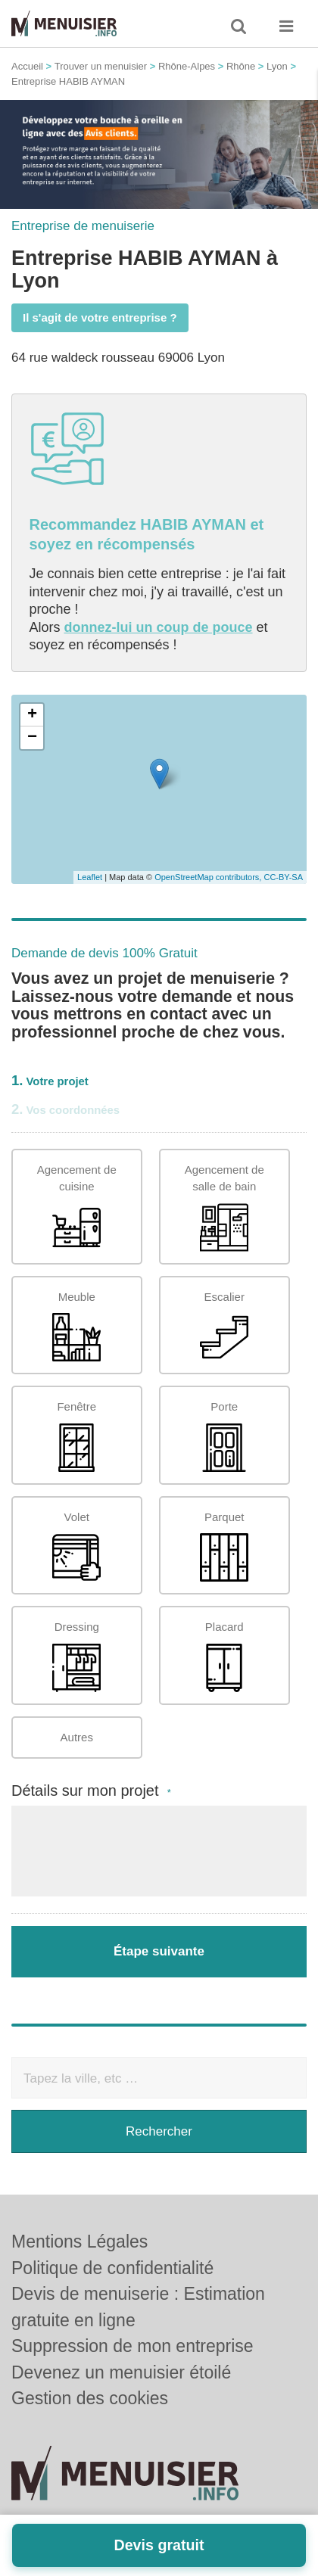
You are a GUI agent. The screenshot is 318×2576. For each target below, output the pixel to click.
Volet (76, 1546)
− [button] (32, 737)
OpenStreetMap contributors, (208, 877)
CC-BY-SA (283, 877)
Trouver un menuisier (101, 66)
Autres (77, 1737)
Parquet (224, 1546)
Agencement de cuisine (77, 1207)
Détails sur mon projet (91, 1791)
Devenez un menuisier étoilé (121, 2372)
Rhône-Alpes (186, 66)
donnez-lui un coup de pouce (158, 627)
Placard (224, 1656)
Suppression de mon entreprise (132, 2346)
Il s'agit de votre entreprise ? (100, 317)
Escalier (224, 1326)
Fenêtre (76, 1436)
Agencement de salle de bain (224, 1207)
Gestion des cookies (89, 2398)
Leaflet (89, 877)
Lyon (277, 66)
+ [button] (32, 715)
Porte (224, 1436)
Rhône (240, 66)
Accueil (27, 66)
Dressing (76, 1656)
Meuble (76, 1326)
